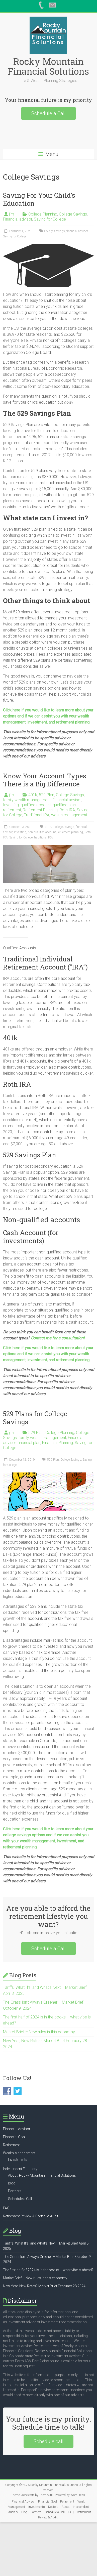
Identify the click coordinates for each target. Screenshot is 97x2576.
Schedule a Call (48, 167)
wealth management (69, 868)
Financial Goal (14, 2190)
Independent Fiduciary (20, 2222)
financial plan (29, 1496)
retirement (12, 863)
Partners (15, 2245)
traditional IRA (43, 891)
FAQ (6, 2262)
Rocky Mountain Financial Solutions (48, 120)
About (66, 2560)
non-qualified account (42, 886)
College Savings (73, 268)
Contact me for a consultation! (57, 1391)
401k (32, 848)
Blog (11, 2237)
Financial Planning (57, 1496)
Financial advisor (17, 273)
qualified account (36, 858)
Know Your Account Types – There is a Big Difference (47, 833)
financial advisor (77, 285)
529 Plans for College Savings (35, 1471)
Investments (17, 2213)
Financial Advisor (16, 2182)
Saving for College (50, 273)
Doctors (53, 2560)
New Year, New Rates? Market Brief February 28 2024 (44, 2340)
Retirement (11, 2199)
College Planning (42, 268)
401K (48, 880)
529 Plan (46, 848)
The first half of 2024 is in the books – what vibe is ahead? (48, 2323)
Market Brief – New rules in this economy (39, 2085)
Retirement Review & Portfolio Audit (30, 2270)
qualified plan (64, 858)
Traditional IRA (36, 868)
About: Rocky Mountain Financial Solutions (42, 2229)
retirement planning (70, 886)
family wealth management (27, 853)
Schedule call (48, 2495)
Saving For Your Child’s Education (39, 253)
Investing (11, 858)
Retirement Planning (40, 863)
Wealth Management (19, 2207)
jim (11, 268)
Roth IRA (67, 863)
